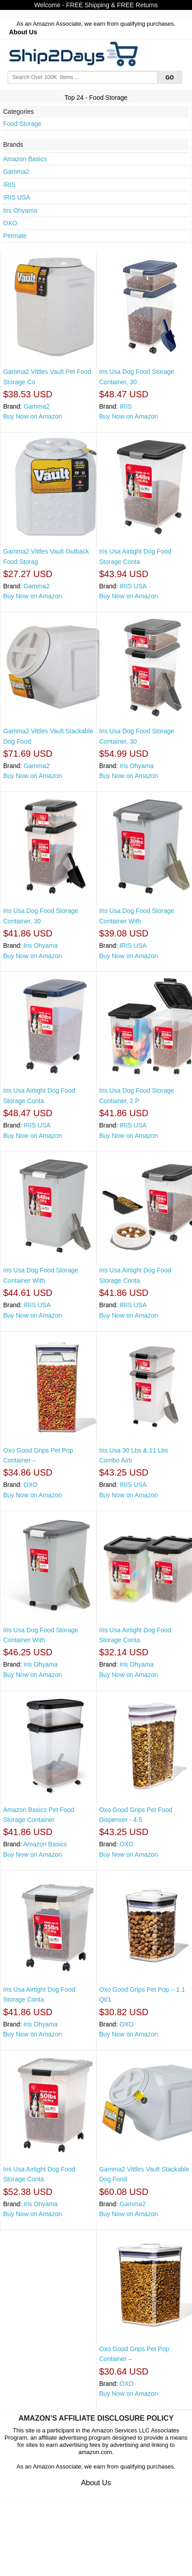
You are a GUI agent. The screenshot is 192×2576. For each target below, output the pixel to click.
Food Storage (22, 123)
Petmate (15, 235)
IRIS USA (16, 197)
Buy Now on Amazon (32, 416)
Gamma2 (16, 171)
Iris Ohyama (20, 210)
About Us (23, 32)
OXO (10, 223)
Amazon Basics (25, 159)
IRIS (9, 184)
